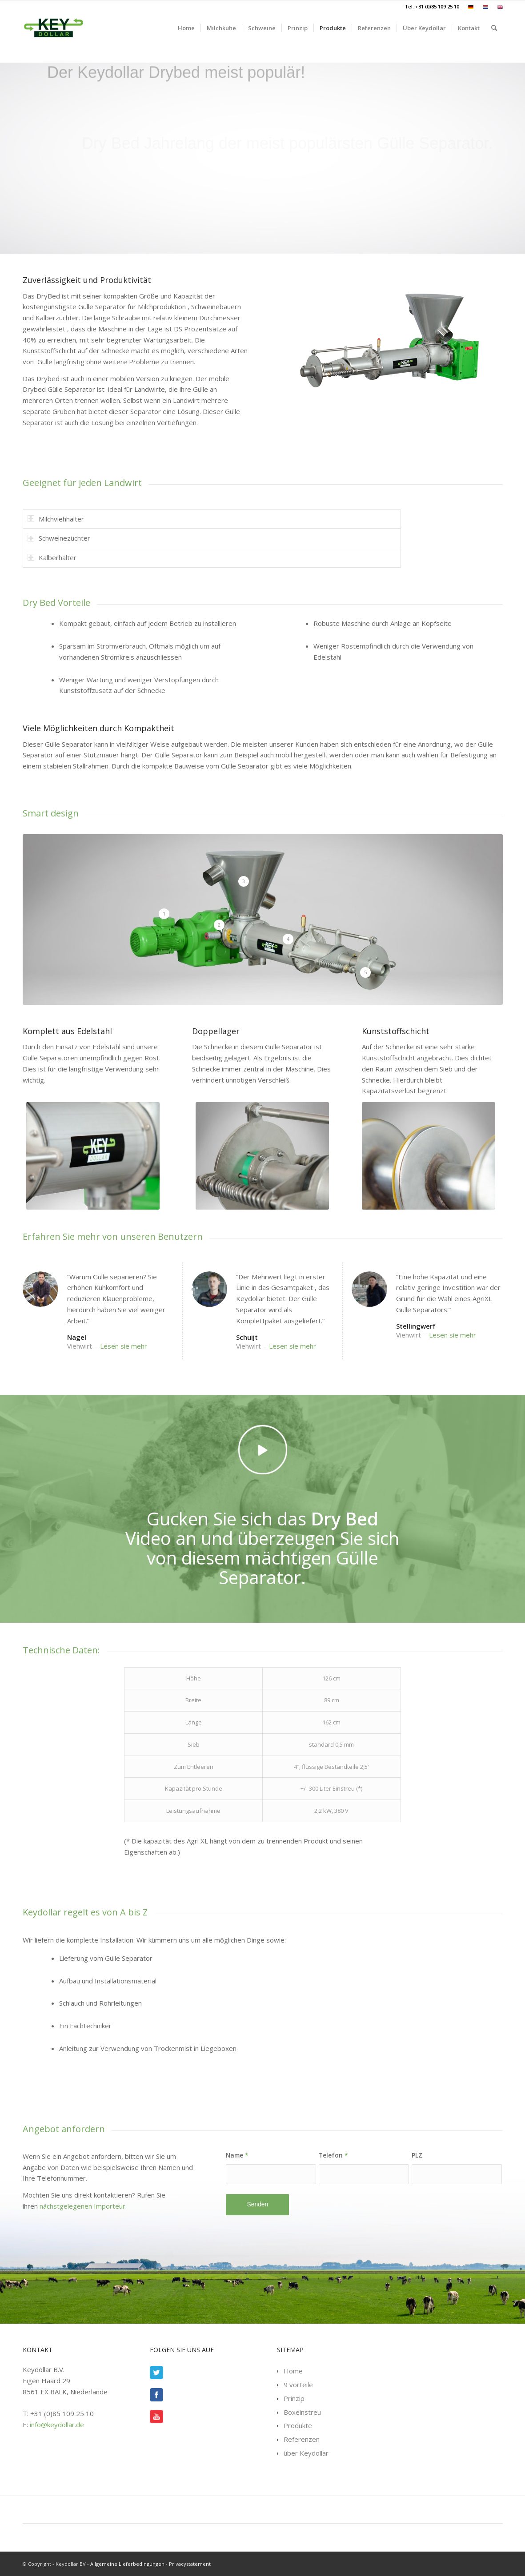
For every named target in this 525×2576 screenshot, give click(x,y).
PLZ (417, 2155)
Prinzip (294, 2398)
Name (237, 2155)
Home (293, 2370)
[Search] (494, 28)
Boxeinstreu (302, 2412)
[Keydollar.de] (53, 28)
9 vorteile (298, 2384)
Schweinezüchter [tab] (59, 538)
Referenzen (302, 2439)
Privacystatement (190, 2563)
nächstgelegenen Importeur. (83, 2206)
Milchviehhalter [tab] (56, 518)
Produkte (298, 2425)
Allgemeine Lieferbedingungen (127, 2563)
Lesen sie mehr (123, 1346)
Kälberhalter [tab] (52, 557)
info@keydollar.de (57, 2424)
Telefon (333, 2155)
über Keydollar (306, 2453)
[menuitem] (471, 7)
